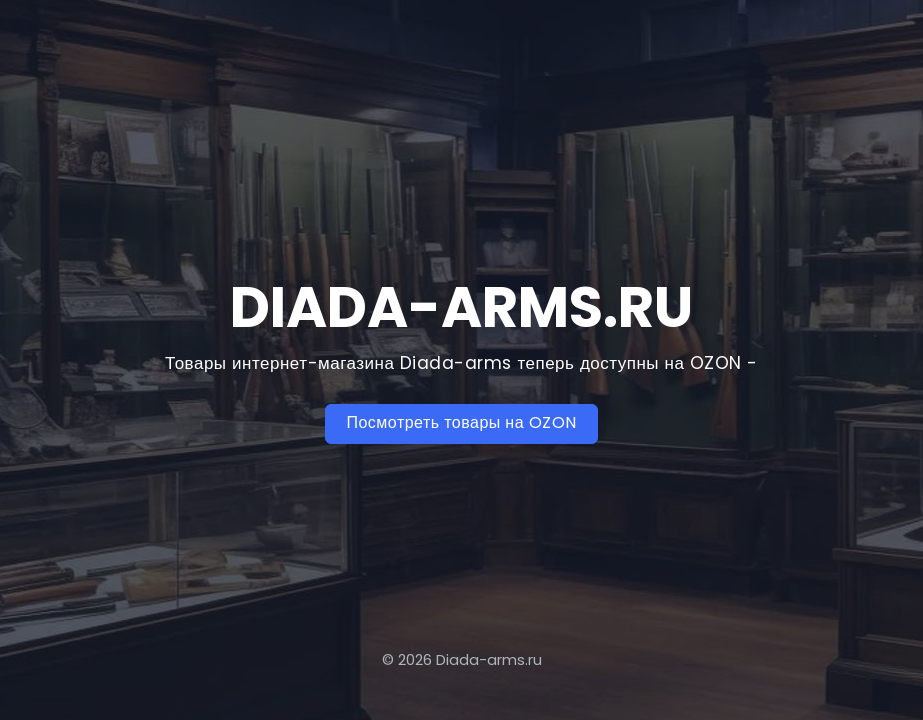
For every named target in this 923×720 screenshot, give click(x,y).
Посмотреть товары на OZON (461, 422)
